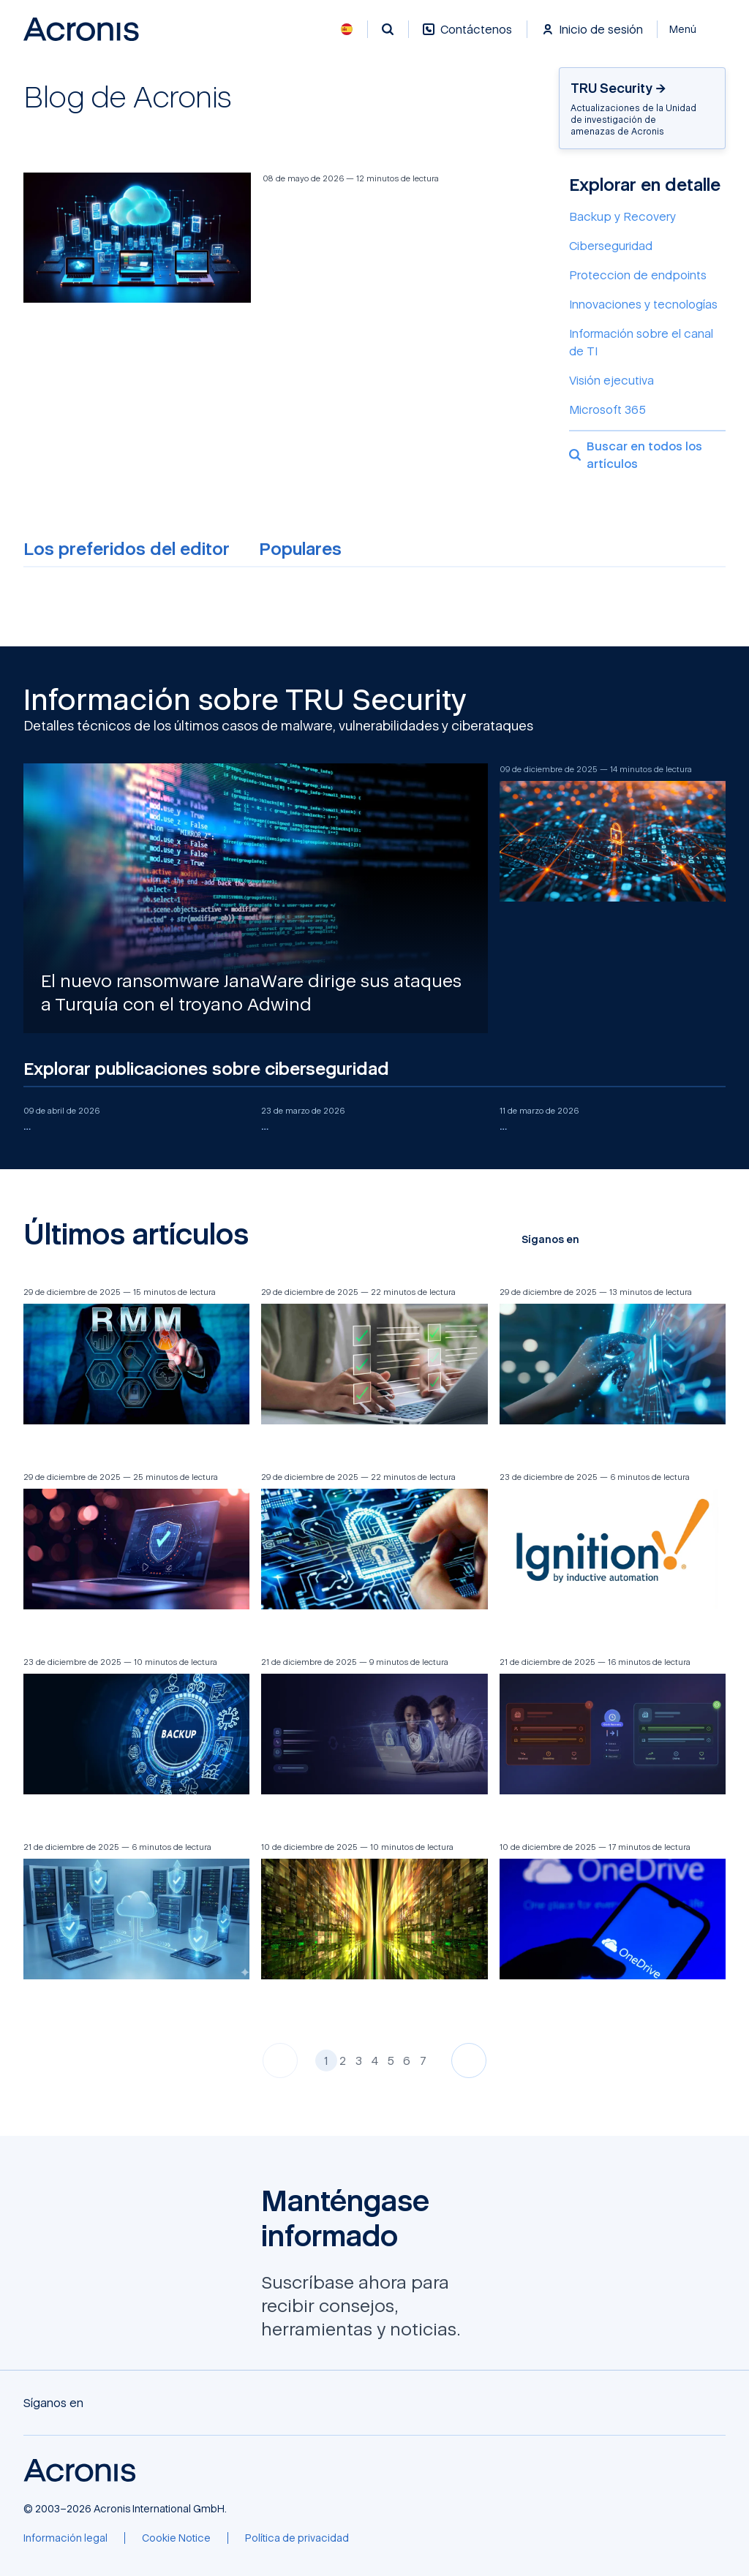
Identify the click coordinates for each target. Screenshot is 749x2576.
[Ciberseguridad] (647, 245)
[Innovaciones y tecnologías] (647, 304)
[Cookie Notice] (176, 2538)
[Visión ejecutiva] (647, 380)
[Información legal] (65, 2538)
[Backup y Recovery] (647, 216)
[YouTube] (644, 1239)
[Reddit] (690, 1239)
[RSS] (714, 1239)
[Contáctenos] (467, 36)
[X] (620, 1239)
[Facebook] (597, 1239)
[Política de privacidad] (297, 2538)
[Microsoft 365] (647, 409)
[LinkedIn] (667, 1239)
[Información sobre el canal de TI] (647, 342)
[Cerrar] (692, 29)
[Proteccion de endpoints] (647, 275)
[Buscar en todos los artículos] (647, 451)
